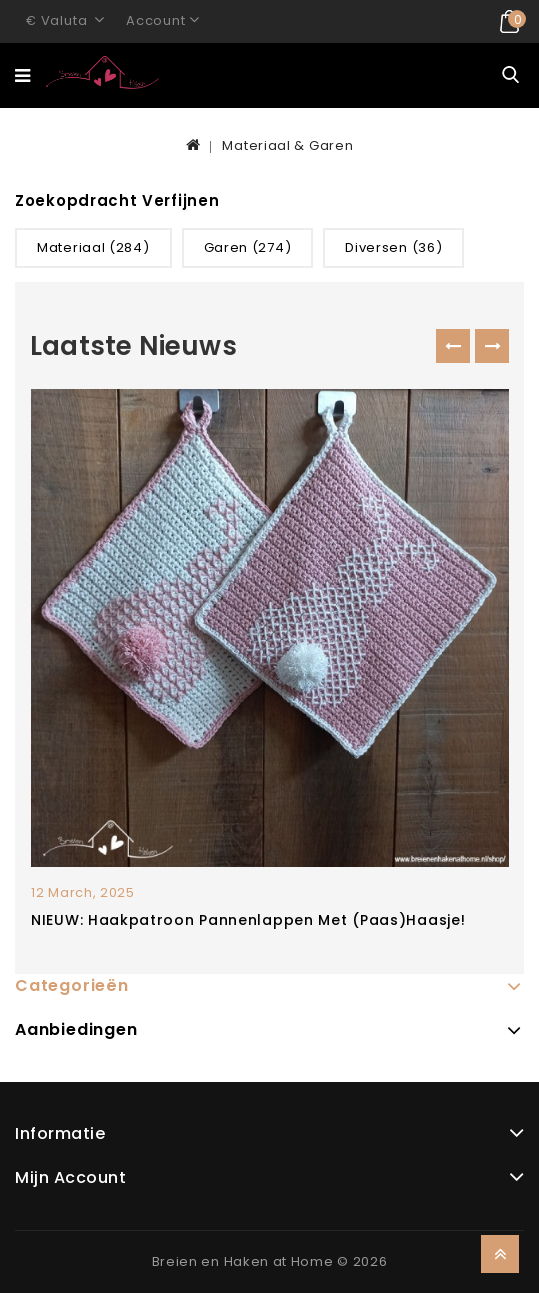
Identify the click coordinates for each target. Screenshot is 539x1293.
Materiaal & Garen (287, 145)
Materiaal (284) (93, 247)
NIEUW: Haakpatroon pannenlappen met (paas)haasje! (248, 920)
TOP (500, 1254)
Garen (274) (248, 247)
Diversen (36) (393, 247)
